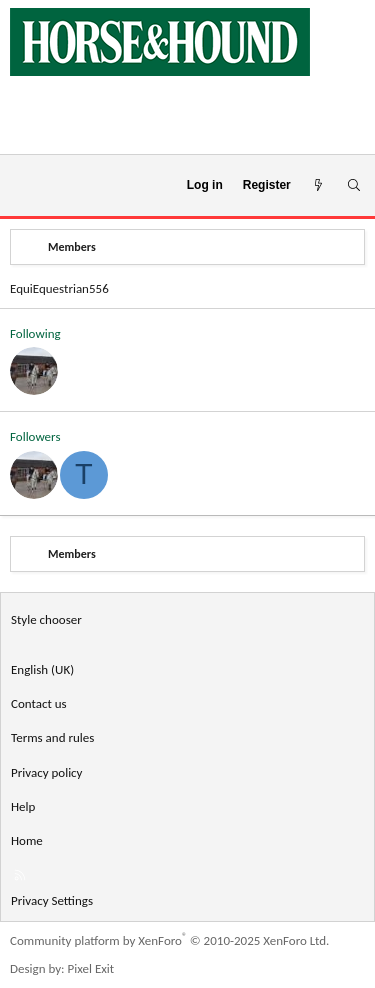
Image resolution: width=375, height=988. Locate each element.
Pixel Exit (91, 968)
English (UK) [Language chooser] (42, 669)
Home (27, 840)
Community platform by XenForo (169, 940)
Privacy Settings (52, 900)
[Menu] (23, 186)
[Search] (353, 185)
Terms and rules (52, 737)
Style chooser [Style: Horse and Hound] (46, 619)
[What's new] (318, 185)
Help (23, 806)
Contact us (39, 703)
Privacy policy (47, 772)
